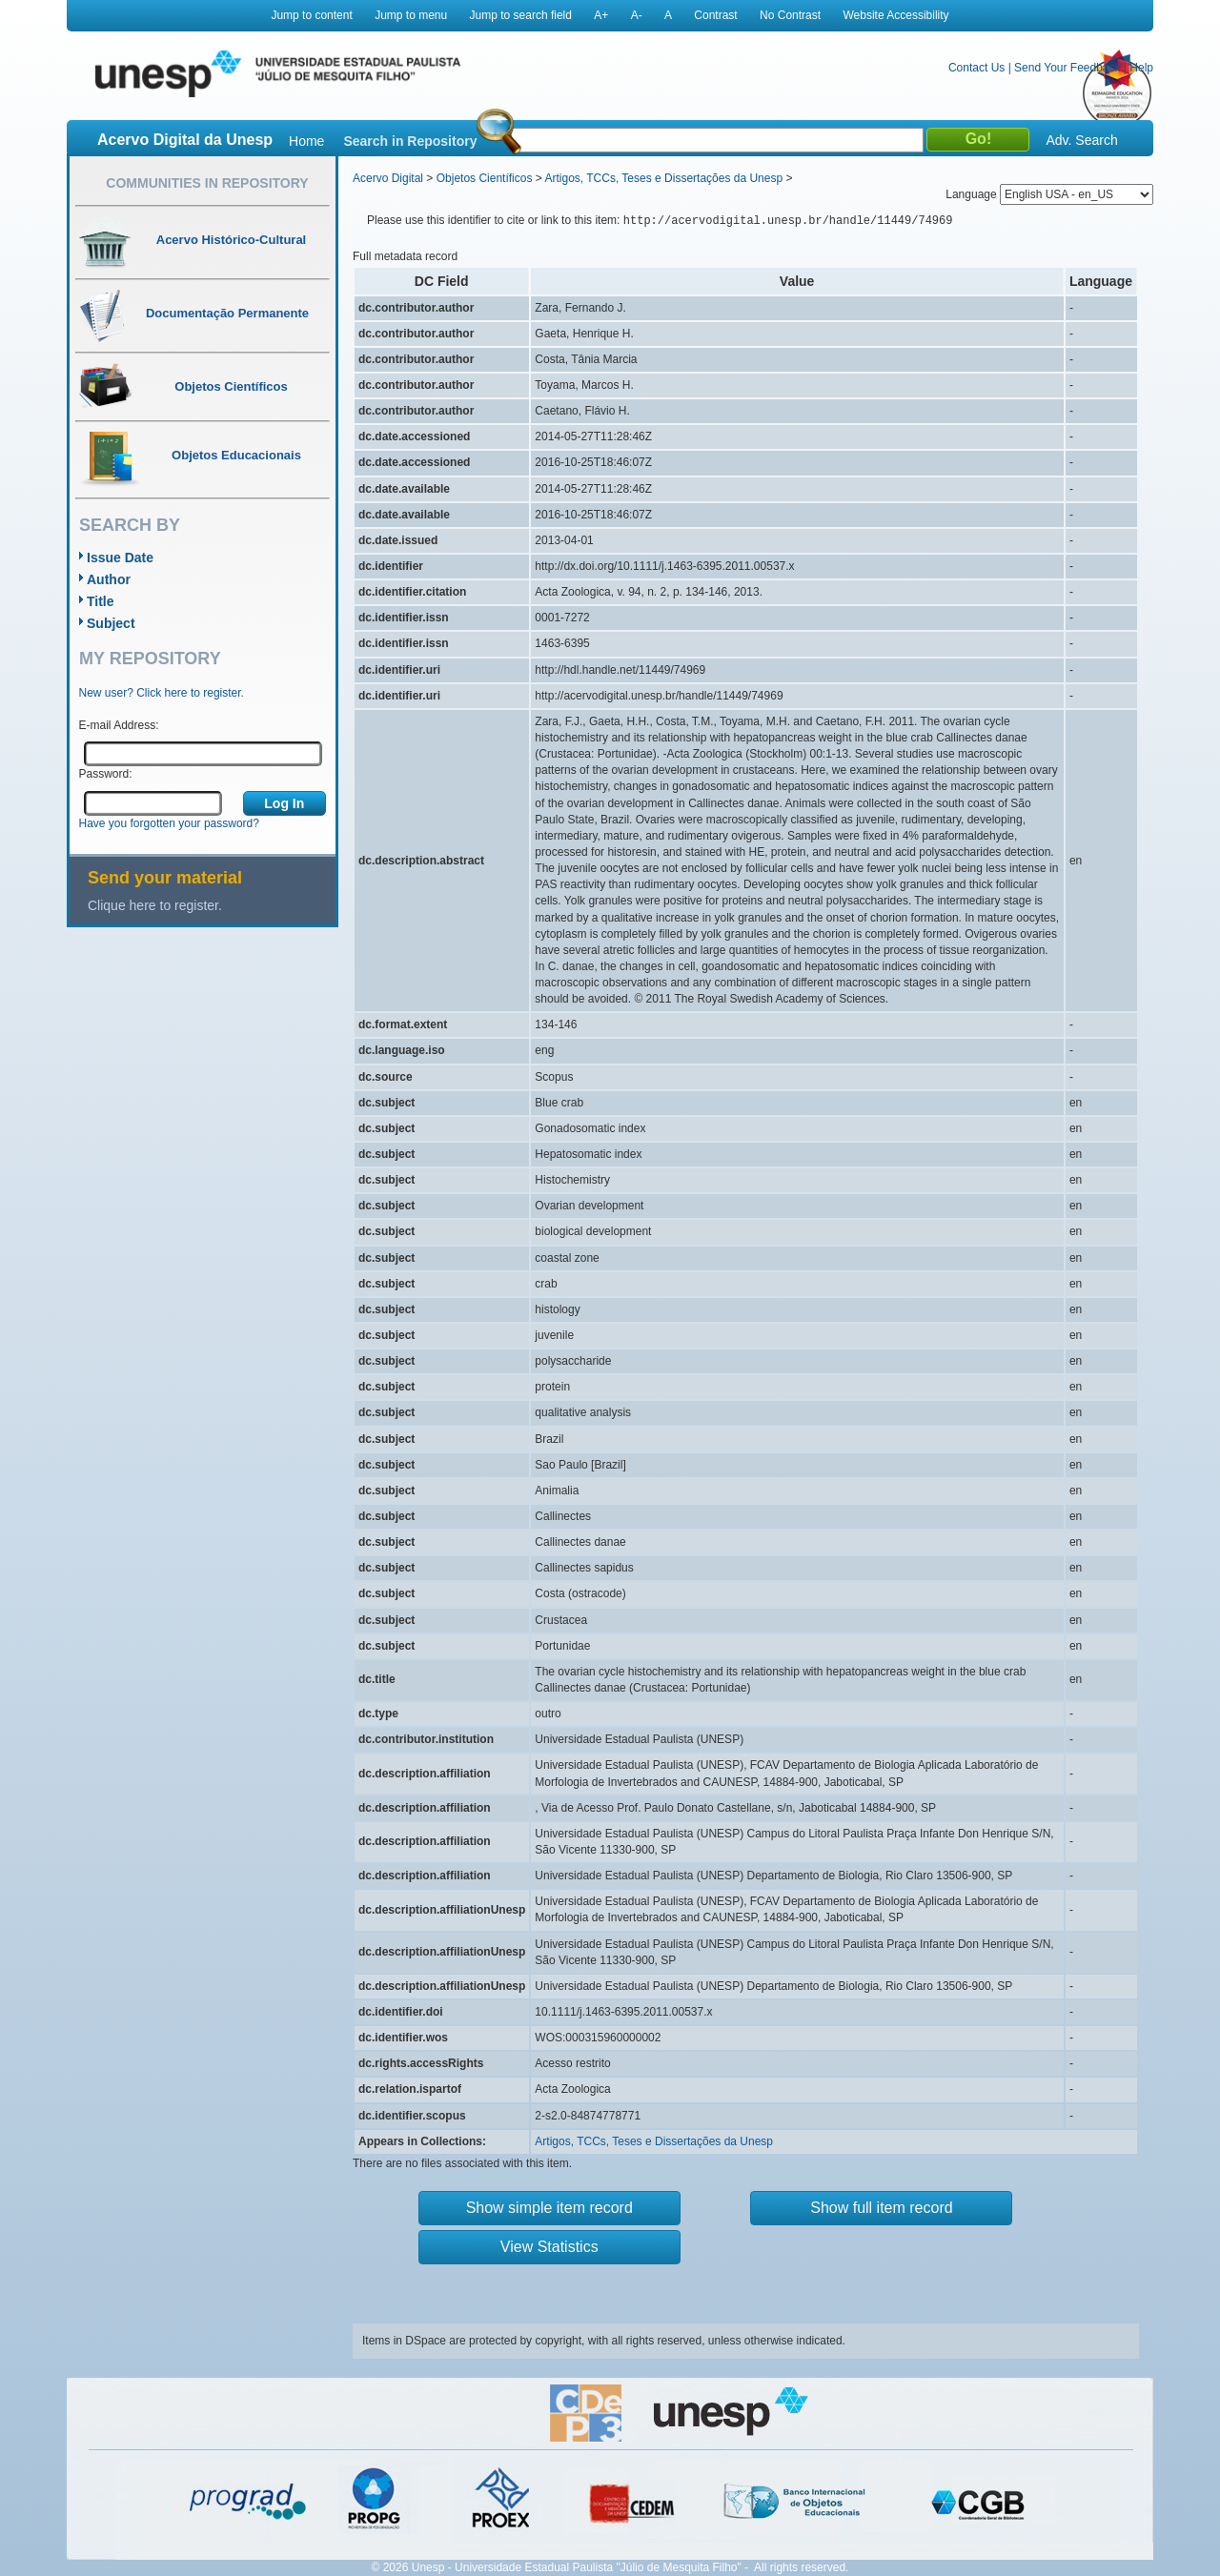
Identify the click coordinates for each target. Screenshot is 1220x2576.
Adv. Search (1081, 140)
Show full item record (881, 2208)
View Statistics (549, 2247)
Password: (105, 774)
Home (306, 141)
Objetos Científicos (485, 178)
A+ (601, 15)
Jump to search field (521, 15)
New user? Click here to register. (161, 693)
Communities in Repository (207, 183)
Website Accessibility (895, 15)
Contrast (715, 15)
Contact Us (976, 67)
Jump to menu (411, 15)
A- (636, 15)
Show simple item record (549, 2208)
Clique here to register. (155, 905)
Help (1141, 67)
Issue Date (120, 557)
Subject (111, 623)
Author (109, 579)
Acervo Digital (388, 178)
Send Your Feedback (1067, 67)
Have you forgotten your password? (169, 823)
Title (100, 601)
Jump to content (311, 15)
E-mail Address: (119, 725)
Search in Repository (410, 141)
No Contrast (790, 15)
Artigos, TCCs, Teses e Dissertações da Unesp (663, 178)
